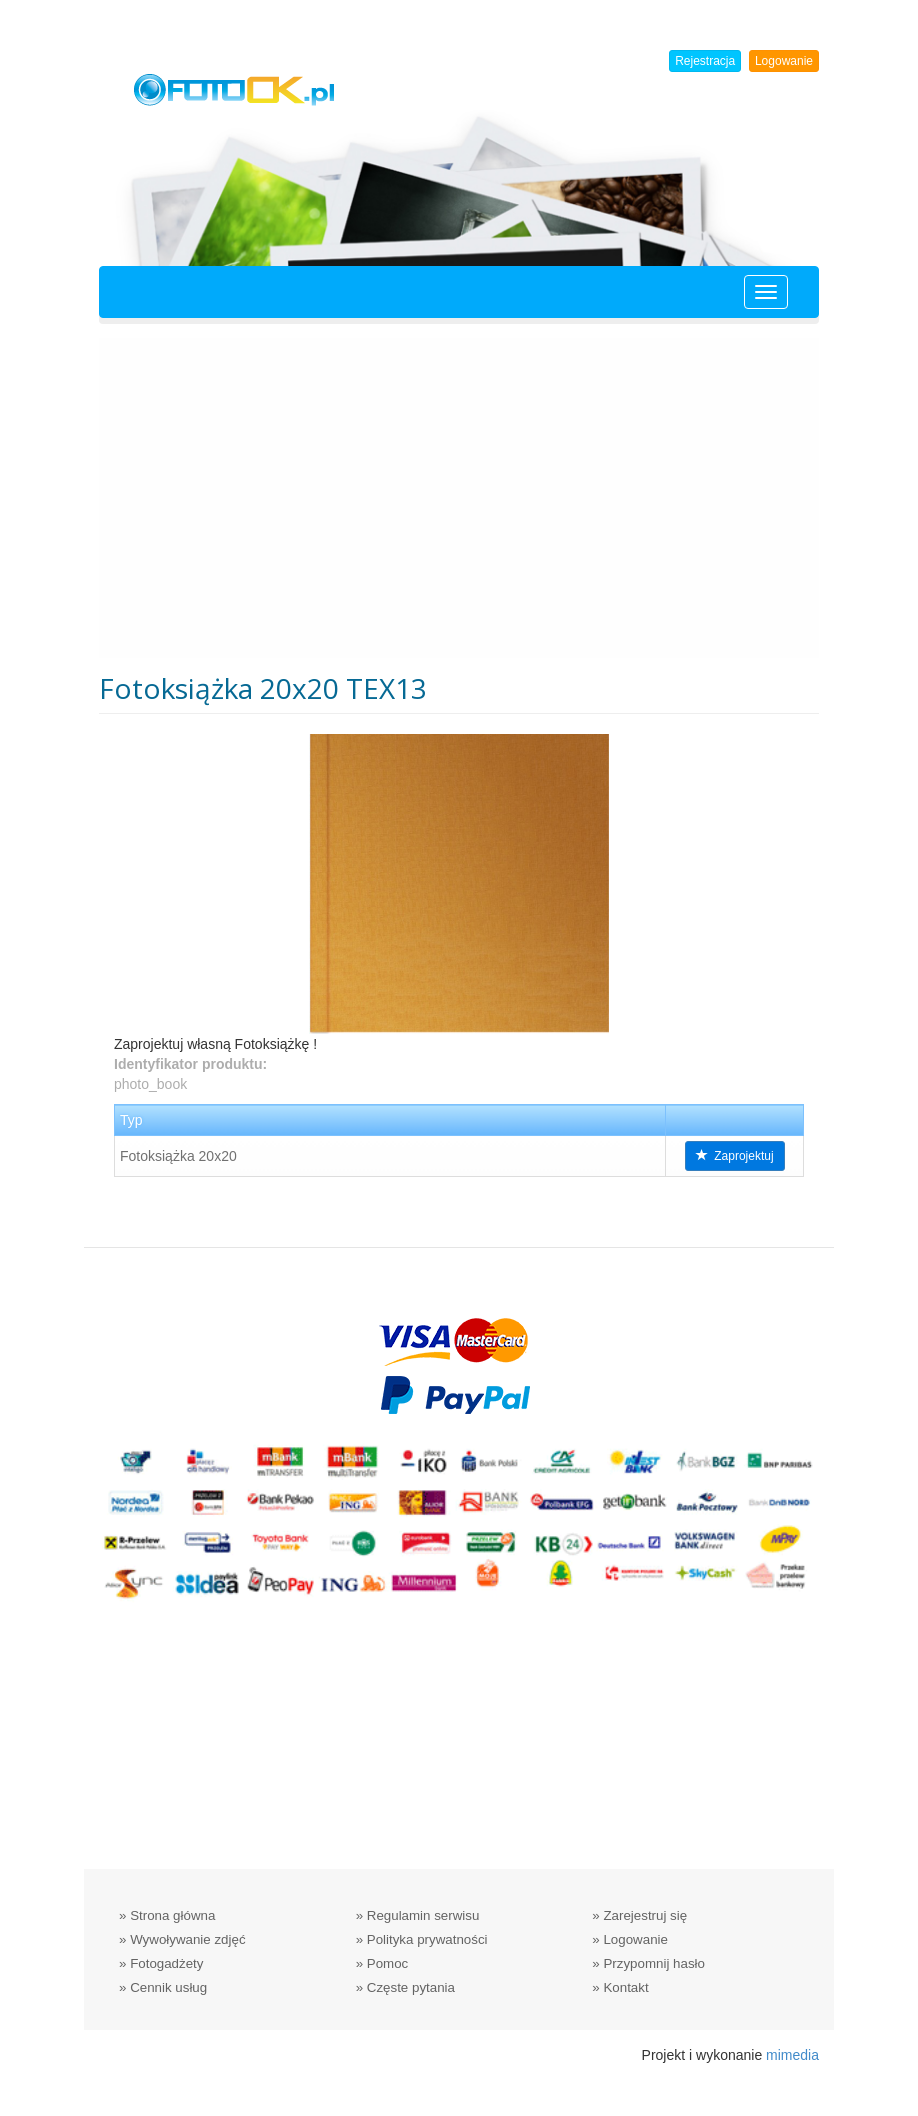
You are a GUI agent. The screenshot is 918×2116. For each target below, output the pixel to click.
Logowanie (784, 61)
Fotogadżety (166, 1963)
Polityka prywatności (427, 1939)
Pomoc (387, 1963)
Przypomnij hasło (653, 1963)
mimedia (792, 2055)
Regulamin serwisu (423, 1915)
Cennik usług (168, 1987)
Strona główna (172, 1915)
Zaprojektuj (735, 1156)
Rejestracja (705, 61)
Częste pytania (411, 1987)
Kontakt (625, 1987)
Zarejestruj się (645, 1915)
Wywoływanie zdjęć (187, 1939)
